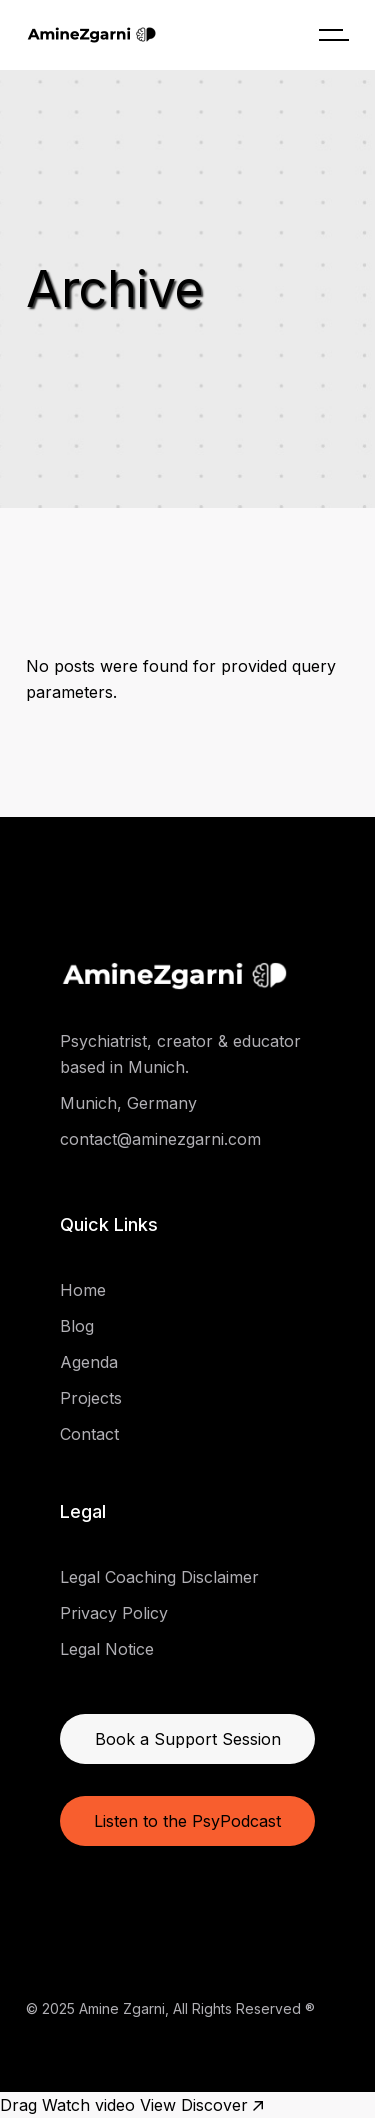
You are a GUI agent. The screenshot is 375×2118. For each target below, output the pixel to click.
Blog (77, 1326)
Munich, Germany (128, 1103)
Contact (89, 1434)
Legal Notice (107, 1649)
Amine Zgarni (122, 2008)
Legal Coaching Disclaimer (159, 1577)
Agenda (89, 1362)
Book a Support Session (188, 1739)
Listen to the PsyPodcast (187, 1821)
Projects (91, 1398)
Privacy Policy (114, 1613)
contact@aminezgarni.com (160, 1139)
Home (83, 1290)
